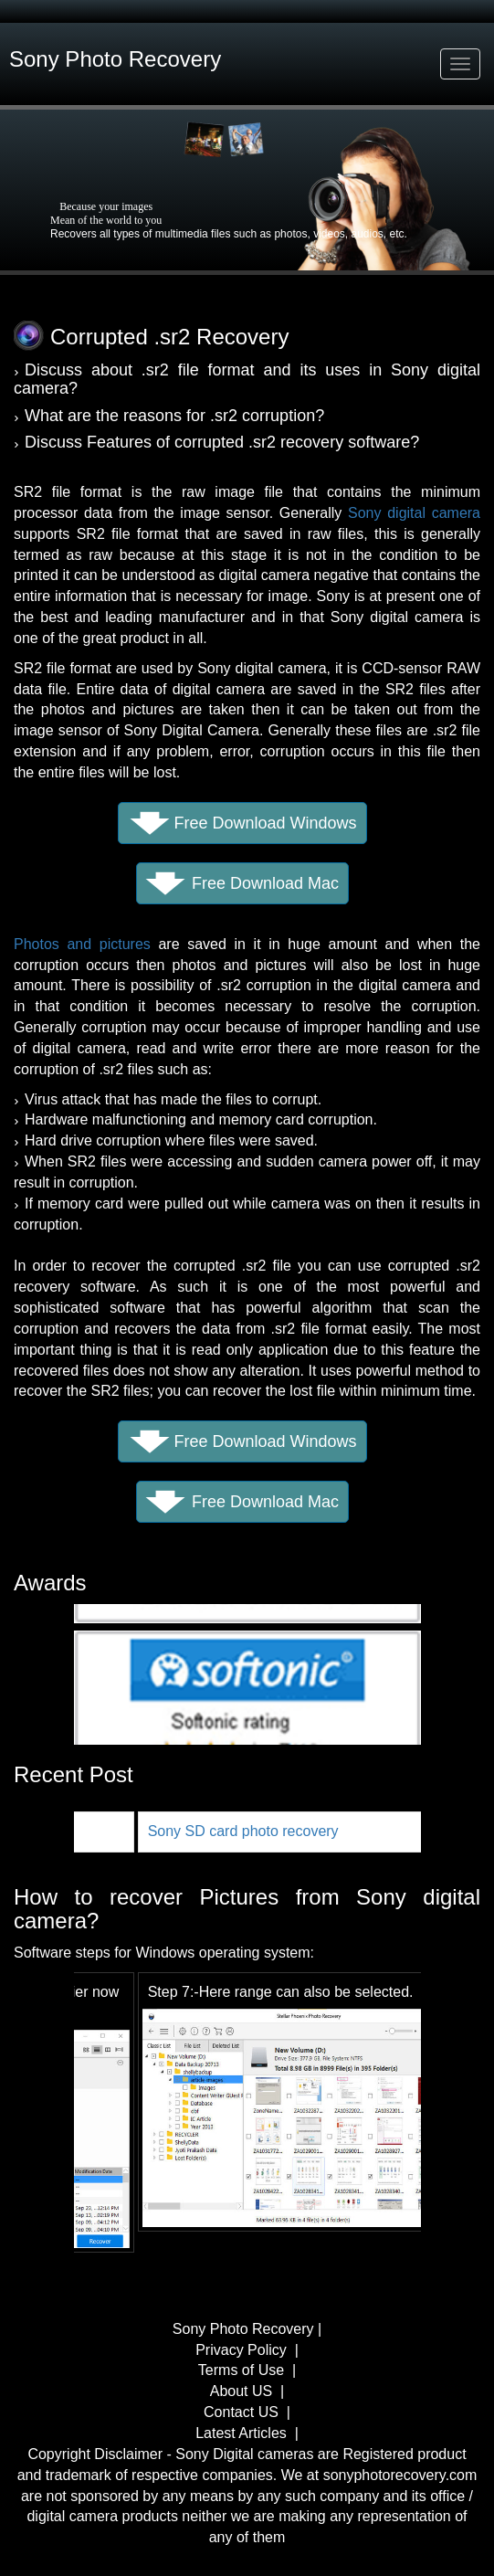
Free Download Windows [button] (264, 823)
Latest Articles (241, 2433)
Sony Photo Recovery (245, 2329)
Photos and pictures (82, 944)
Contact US (241, 2412)
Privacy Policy (242, 2350)
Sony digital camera (414, 513)
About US (241, 2391)
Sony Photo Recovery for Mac (150, 1831)
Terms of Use (241, 2370)
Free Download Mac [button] (265, 883)
